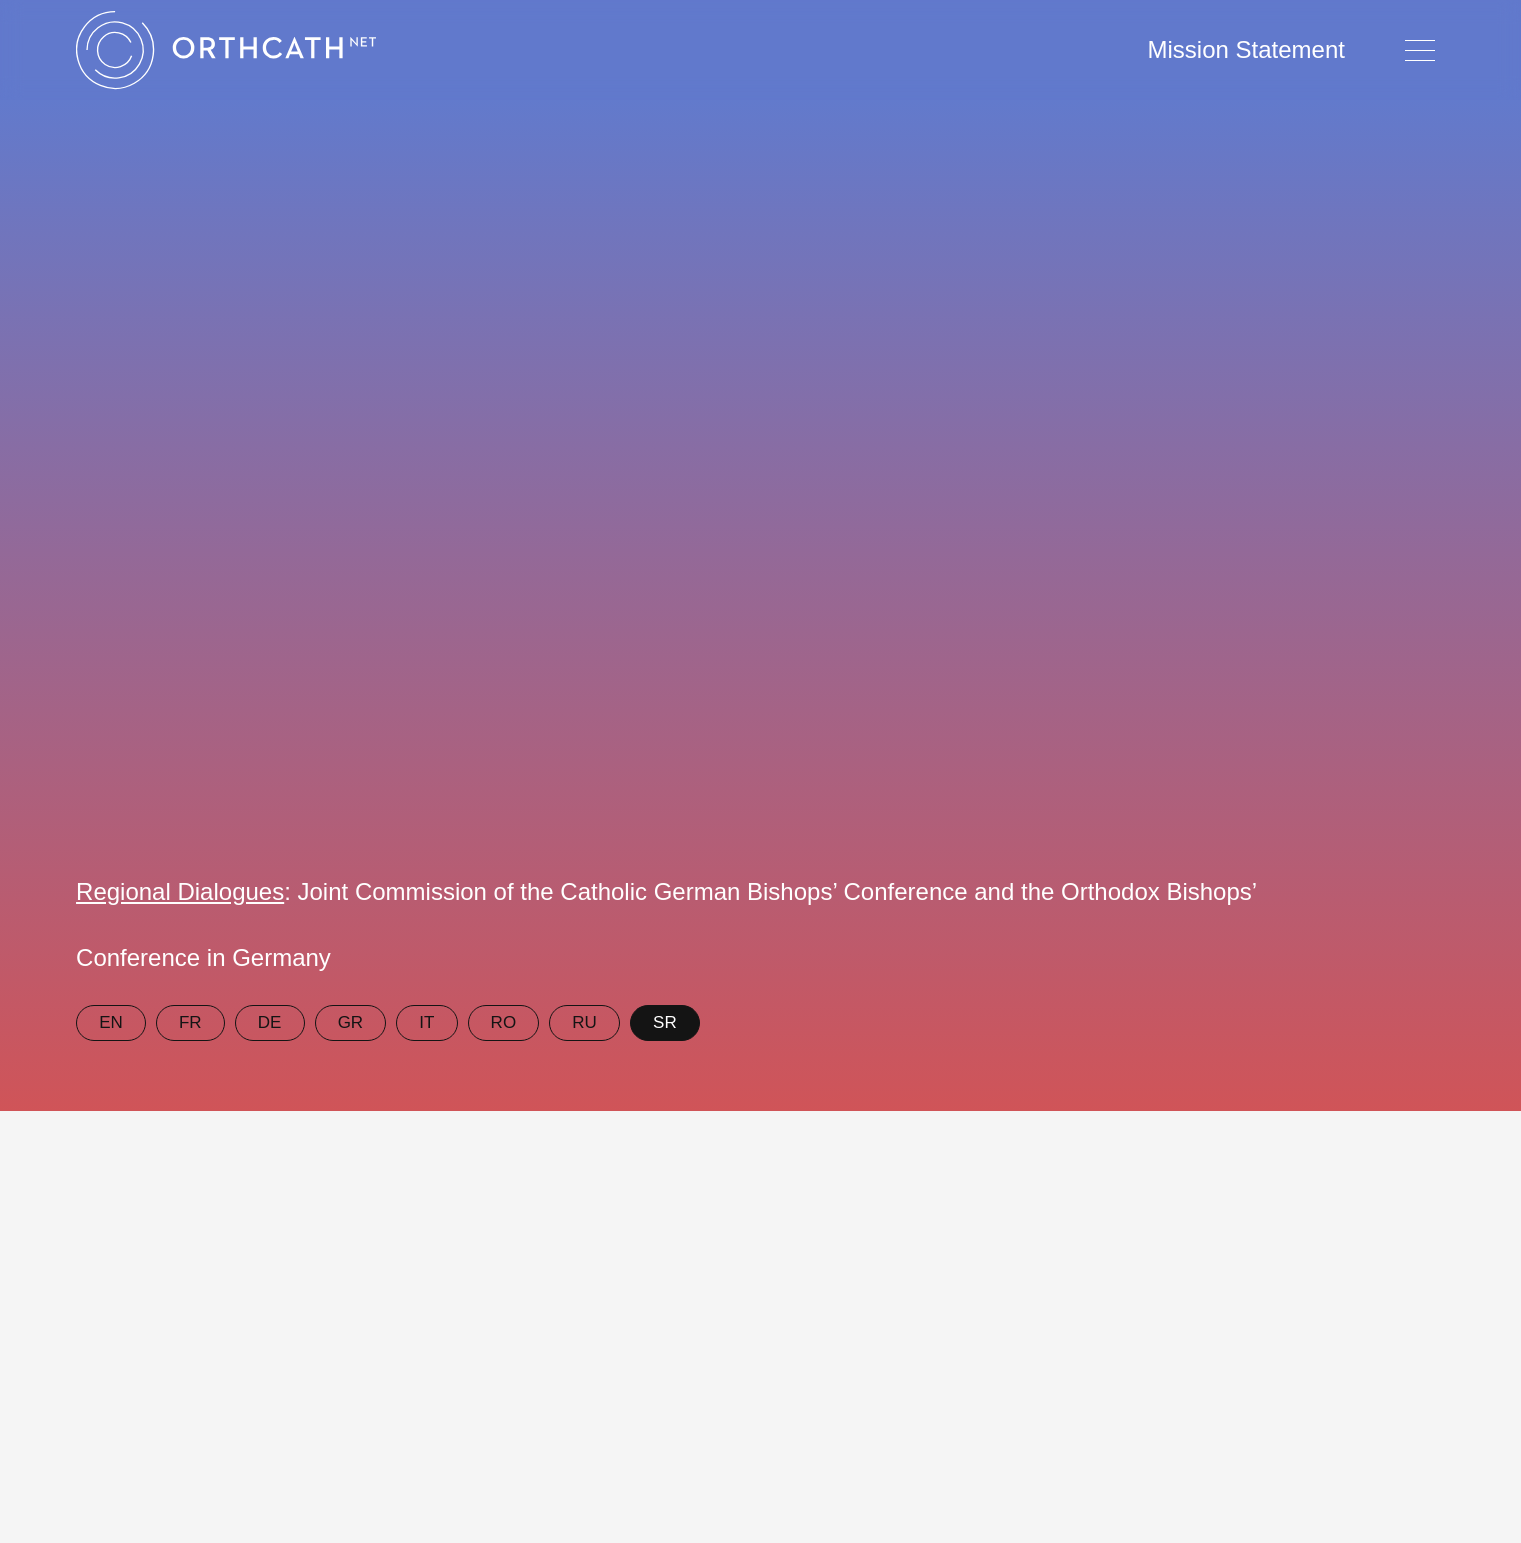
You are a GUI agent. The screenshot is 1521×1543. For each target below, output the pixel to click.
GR (351, 1022)
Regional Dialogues (180, 891)
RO (504, 1022)
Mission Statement (1246, 49)
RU (584, 1022)
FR (190, 1022)
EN (111, 1022)
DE (270, 1022)
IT (426, 1022)
